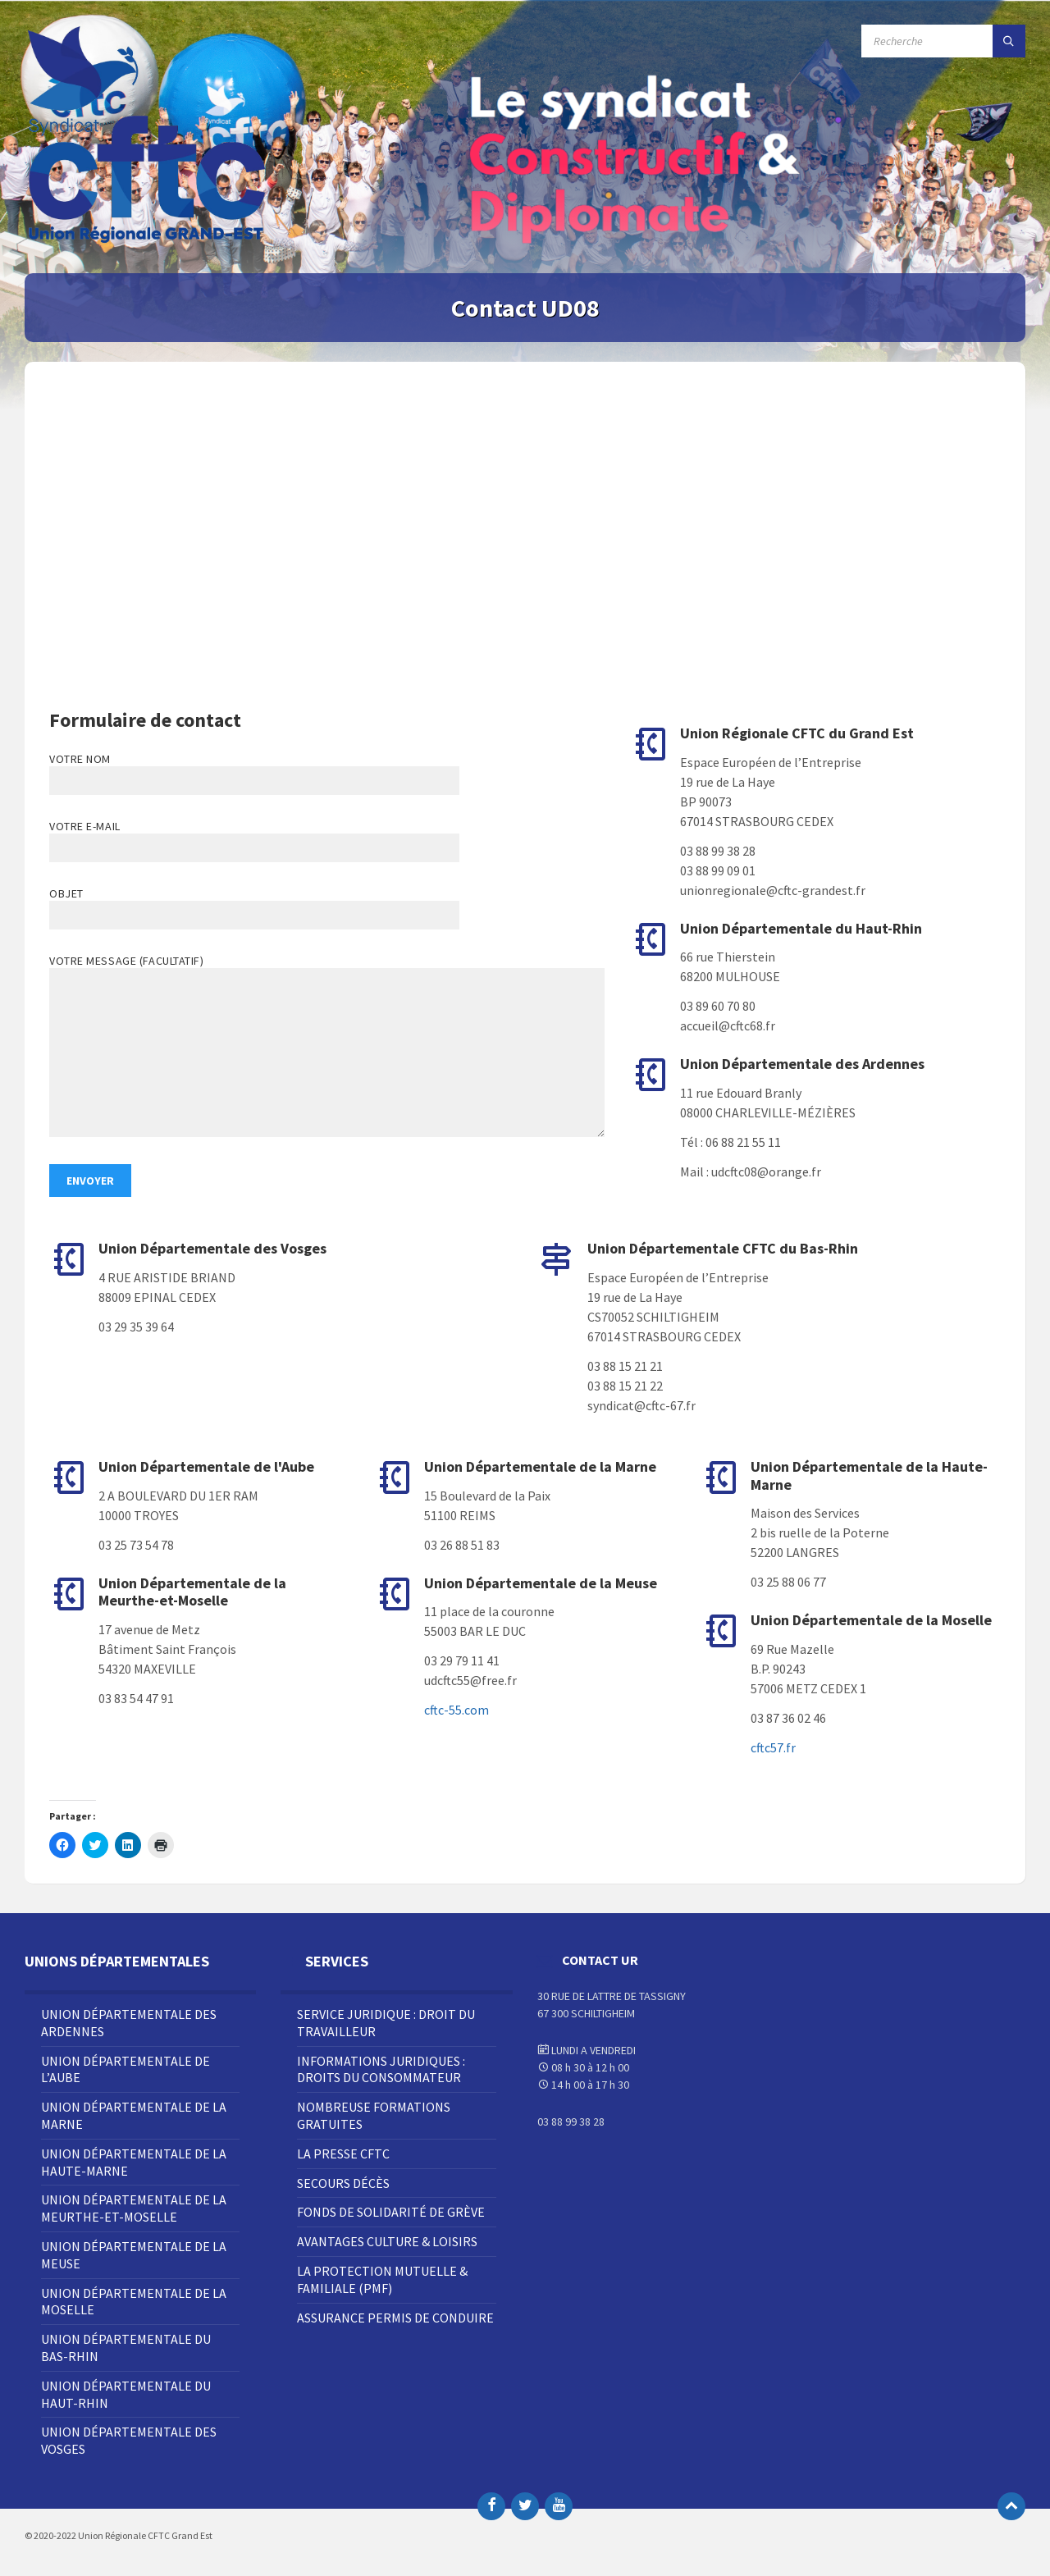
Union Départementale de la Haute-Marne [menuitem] (133, 2162)
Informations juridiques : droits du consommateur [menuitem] (381, 2069)
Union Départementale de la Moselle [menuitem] (133, 2301)
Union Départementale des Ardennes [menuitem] (129, 2022)
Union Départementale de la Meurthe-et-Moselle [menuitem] (133, 2208)
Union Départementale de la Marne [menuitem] (133, 2115)
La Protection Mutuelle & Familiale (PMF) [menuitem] (382, 2279)
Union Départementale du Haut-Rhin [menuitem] (126, 2394)
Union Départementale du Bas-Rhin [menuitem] (126, 2347)
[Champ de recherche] (943, 41)
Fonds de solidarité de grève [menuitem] (391, 2212)
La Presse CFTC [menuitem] (343, 2153)
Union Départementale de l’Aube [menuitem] (125, 2069)
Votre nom (327, 773)
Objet (327, 907)
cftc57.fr (773, 1747)
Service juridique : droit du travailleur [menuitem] (386, 2022)
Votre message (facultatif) (327, 1046)
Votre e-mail (254, 837)
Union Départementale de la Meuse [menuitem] (133, 2255)
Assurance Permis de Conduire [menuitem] (395, 2317)
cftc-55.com (456, 1709)
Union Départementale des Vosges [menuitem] (129, 2440)
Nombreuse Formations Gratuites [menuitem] (373, 2115)
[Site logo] (148, 241)
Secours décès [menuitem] (343, 2183)
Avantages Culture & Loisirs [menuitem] (387, 2241)
